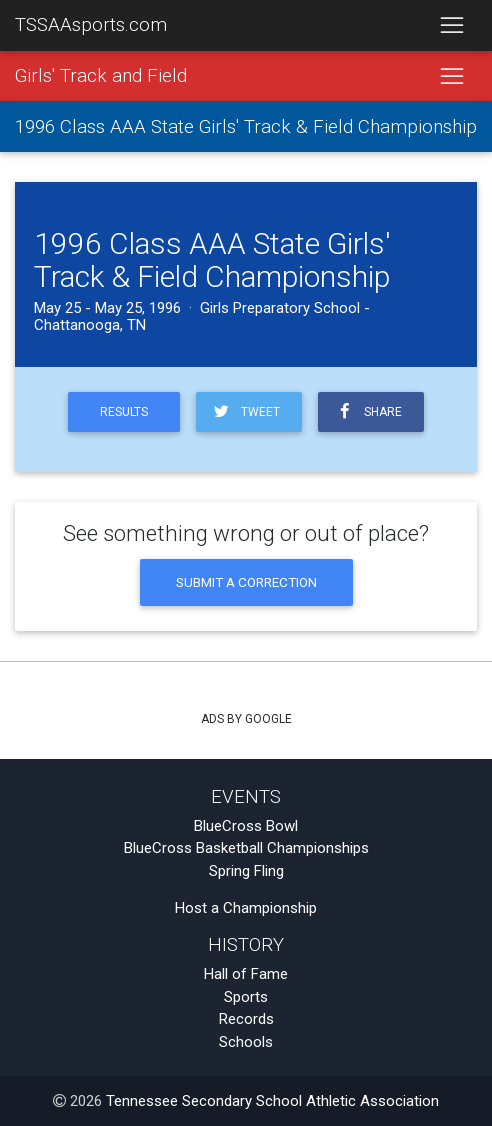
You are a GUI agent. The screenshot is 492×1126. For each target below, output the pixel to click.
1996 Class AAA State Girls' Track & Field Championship (246, 127)
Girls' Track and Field (101, 76)
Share (367, 411)
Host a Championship (246, 908)
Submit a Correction (246, 582)
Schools (246, 1042)
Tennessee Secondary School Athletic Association (272, 1101)
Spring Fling (246, 871)
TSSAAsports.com (91, 25)
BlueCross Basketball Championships (246, 848)
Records (246, 1019)
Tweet (245, 411)
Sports (246, 997)
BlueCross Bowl (246, 826)
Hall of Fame (246, 974)
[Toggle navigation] (451, 26)
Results (124, 412)
